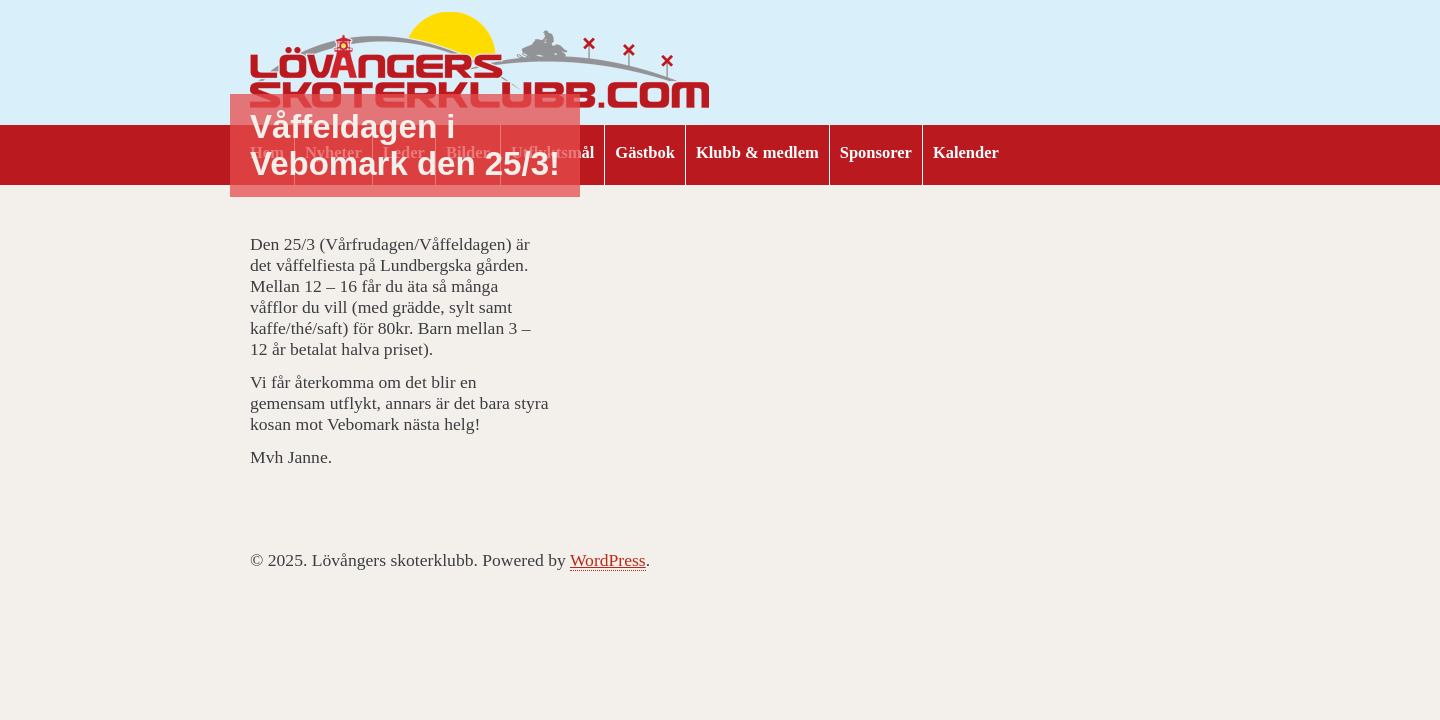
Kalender (966, 152)
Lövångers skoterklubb (480, 63)
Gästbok (645, 152)
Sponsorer (876, 152)
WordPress (608, 560)
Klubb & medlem (757, 152)
